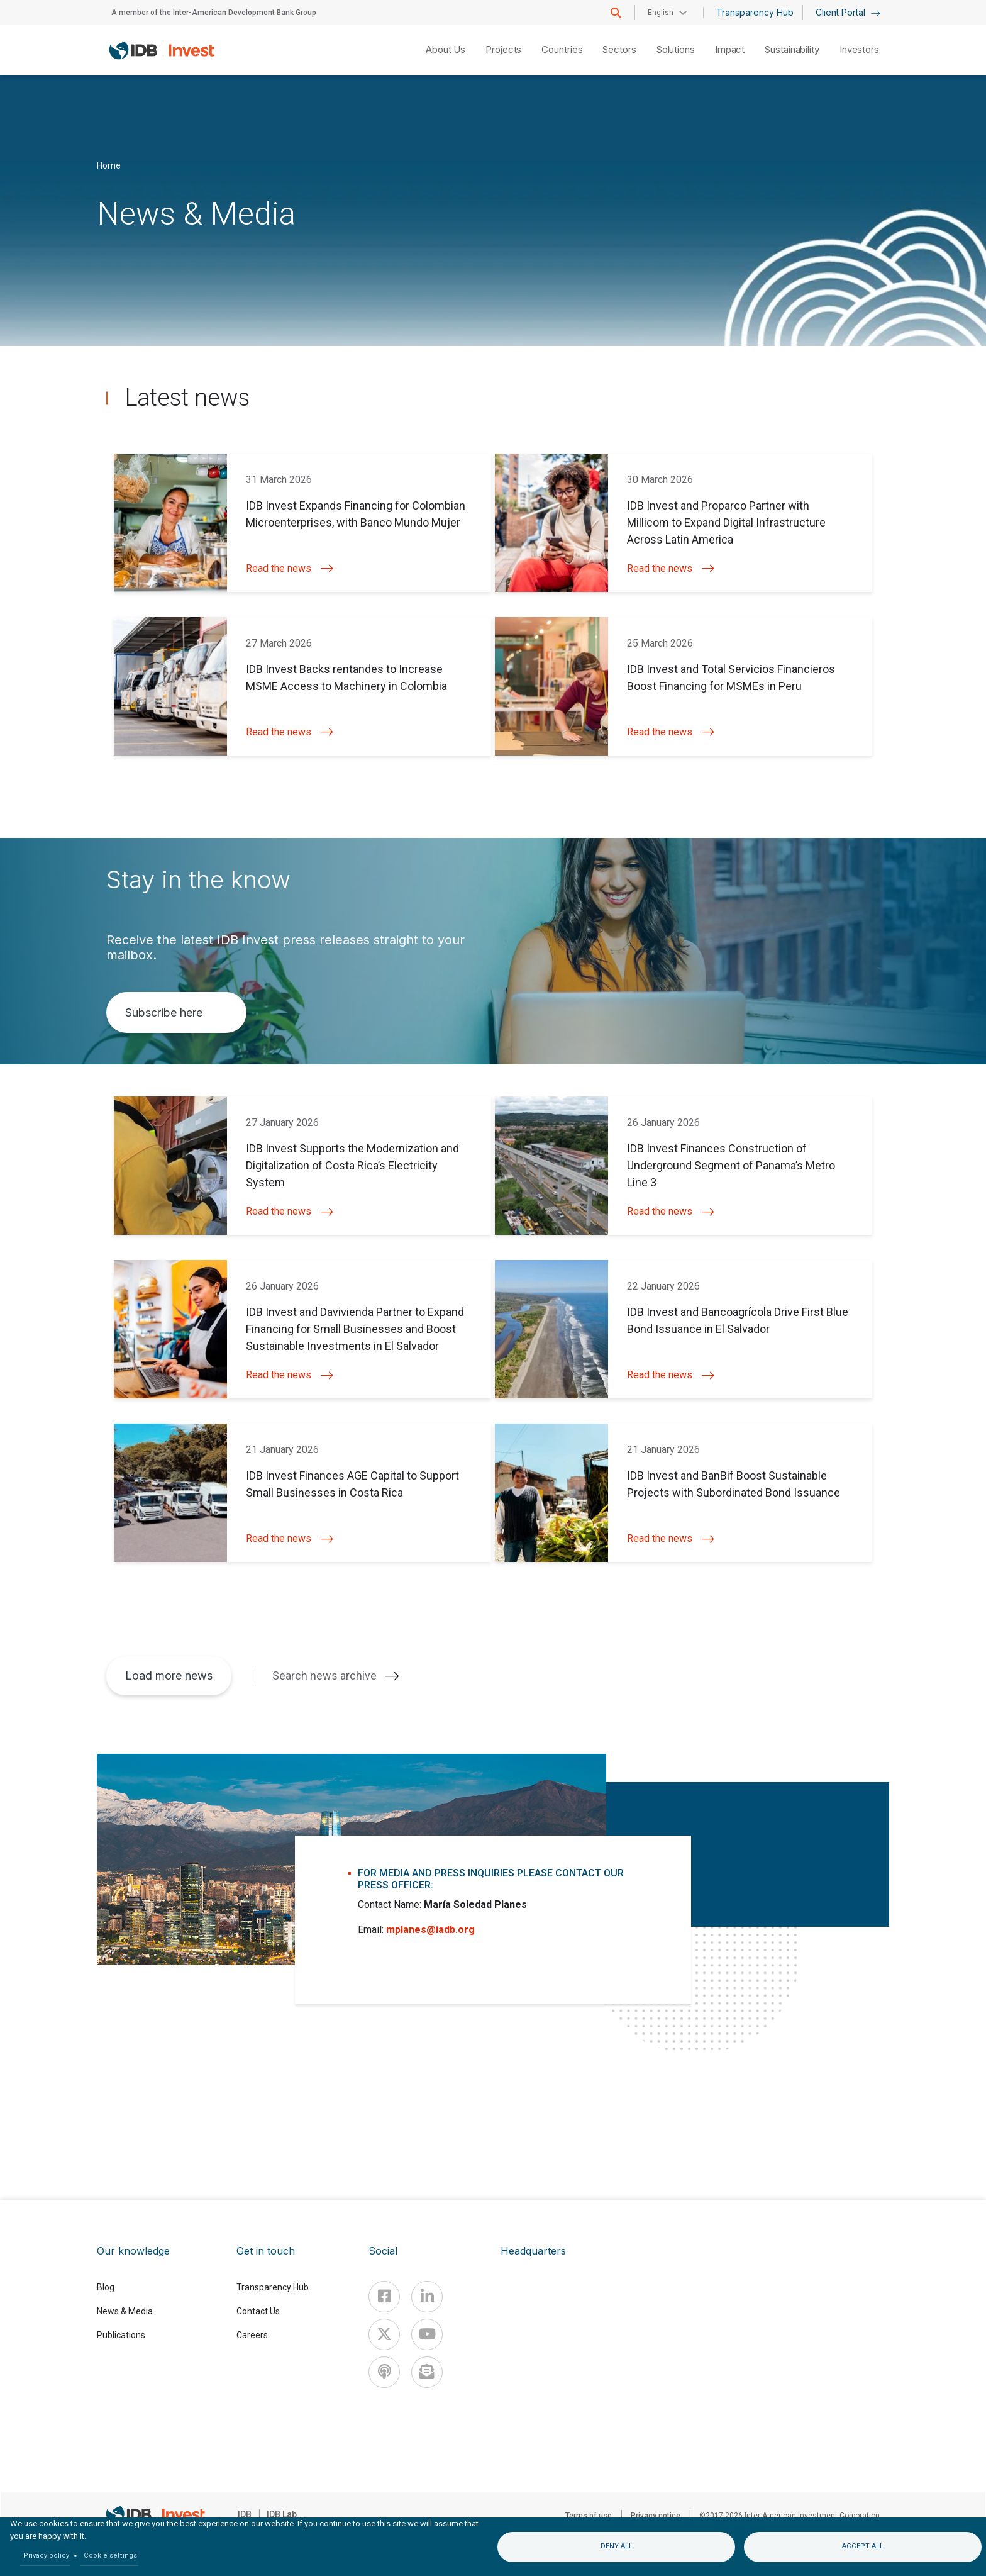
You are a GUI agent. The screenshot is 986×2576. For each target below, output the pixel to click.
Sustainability (792, 49)
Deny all (617, 2546)
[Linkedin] (427, 2296)
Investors (859, 49)
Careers (252, 2335)
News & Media (125, 2311)
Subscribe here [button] (163, 1012)
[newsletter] (427, 2372)
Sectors (619, 49)
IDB (245, 2514)
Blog (105, 2287)
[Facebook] (384, 2296)
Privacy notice (655, 2515)
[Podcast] (384, 2372)
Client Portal (848, 12)
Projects (503, 49)
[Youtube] (427, 2334)
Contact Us (258, 2311)
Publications (121, 2335)
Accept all (863, 2546)
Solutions (675, 49)
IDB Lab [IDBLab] (282, 2514)
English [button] (660, 12)
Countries (561, 49)
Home (109, 165)
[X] (384, 2334)
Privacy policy (46, 2555)
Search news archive (324, 1675)
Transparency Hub (755, 12)
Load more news (169, 1675)
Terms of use (588, 2515)
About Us (445, 49)
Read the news (289, 568)
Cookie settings (110, 2555)
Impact (730, 49)
